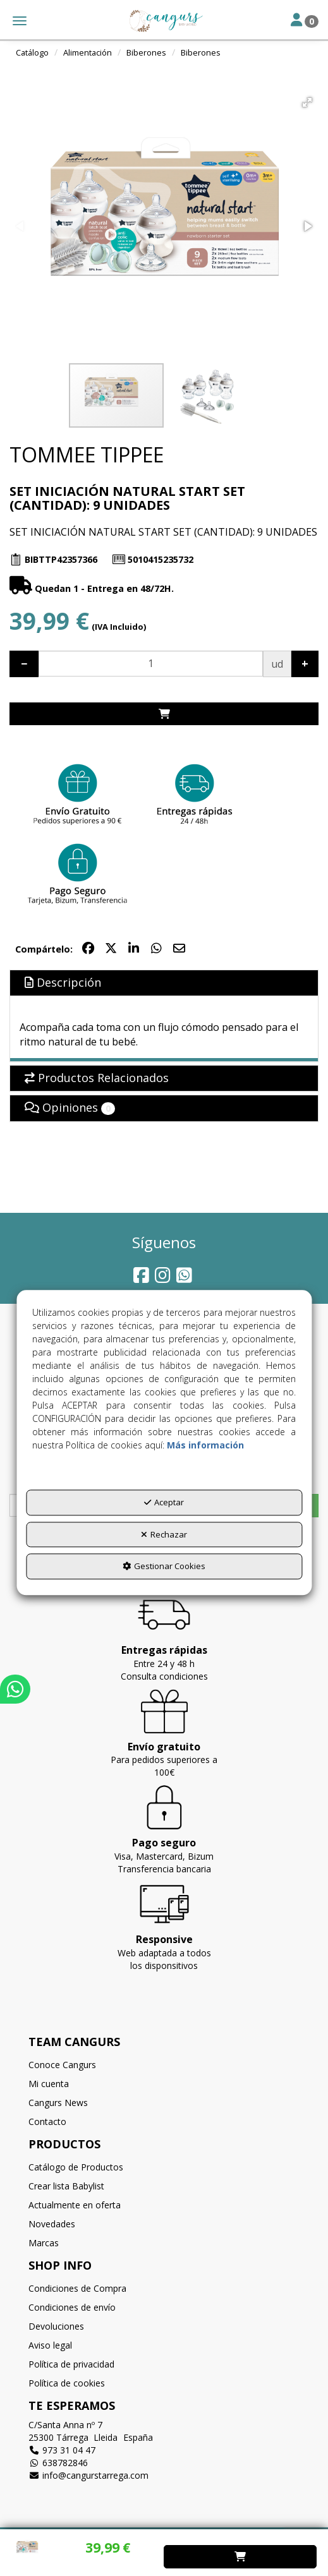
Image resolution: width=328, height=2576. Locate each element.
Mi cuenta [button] (48, 2084)
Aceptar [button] (164, 1502)
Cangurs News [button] (58, 2103)
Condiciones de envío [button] (72, 2307)
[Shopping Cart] (164, 714)
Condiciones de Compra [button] (77, 2288)
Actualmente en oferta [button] (74, 2205)
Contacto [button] (47, 2122)
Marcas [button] (43, 2243)
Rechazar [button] (164, 1534)
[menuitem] (164, 2064)
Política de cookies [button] (66, 2383)
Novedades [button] (51, 2224)
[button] (164, 20)
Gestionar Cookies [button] (164, 1566)
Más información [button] (205, 1445)
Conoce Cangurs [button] (62, 2065)
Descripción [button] (63, 982)
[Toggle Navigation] (304, 21)
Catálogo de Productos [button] (75, 2167)
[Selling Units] (151, 664)
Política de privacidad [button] (71, 2364)
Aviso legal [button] (50, 2345)
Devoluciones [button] (56, 2326)
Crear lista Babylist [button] (66, 2186)
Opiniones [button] (70, 1107)
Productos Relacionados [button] (97, 1077)
